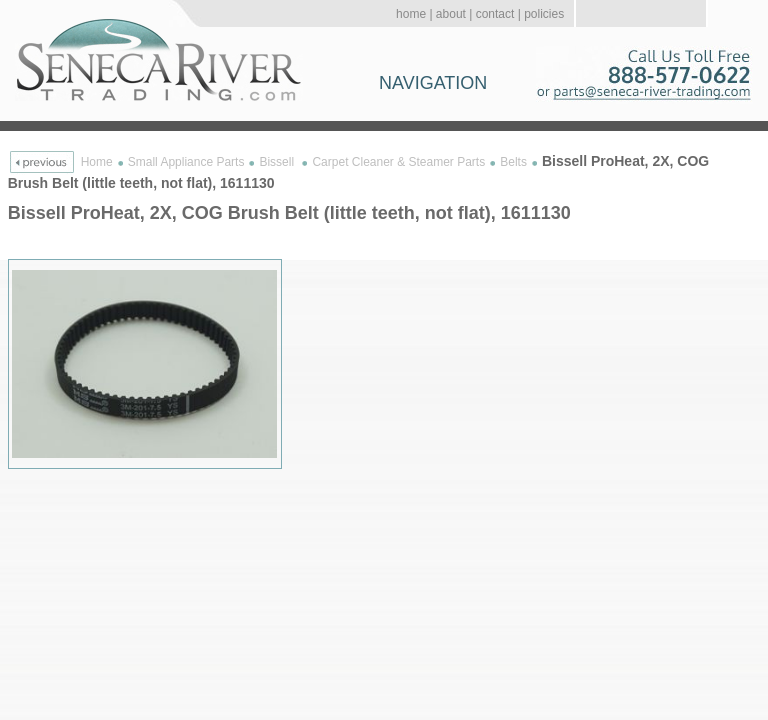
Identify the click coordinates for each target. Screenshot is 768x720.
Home (97, 162)
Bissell (278, 162)
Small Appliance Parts (186, 162)
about (451, 14)
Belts (513, 162)
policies (544, 14)
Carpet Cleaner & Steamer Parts (398, 162)
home (411, 14)
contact (495, 14)
